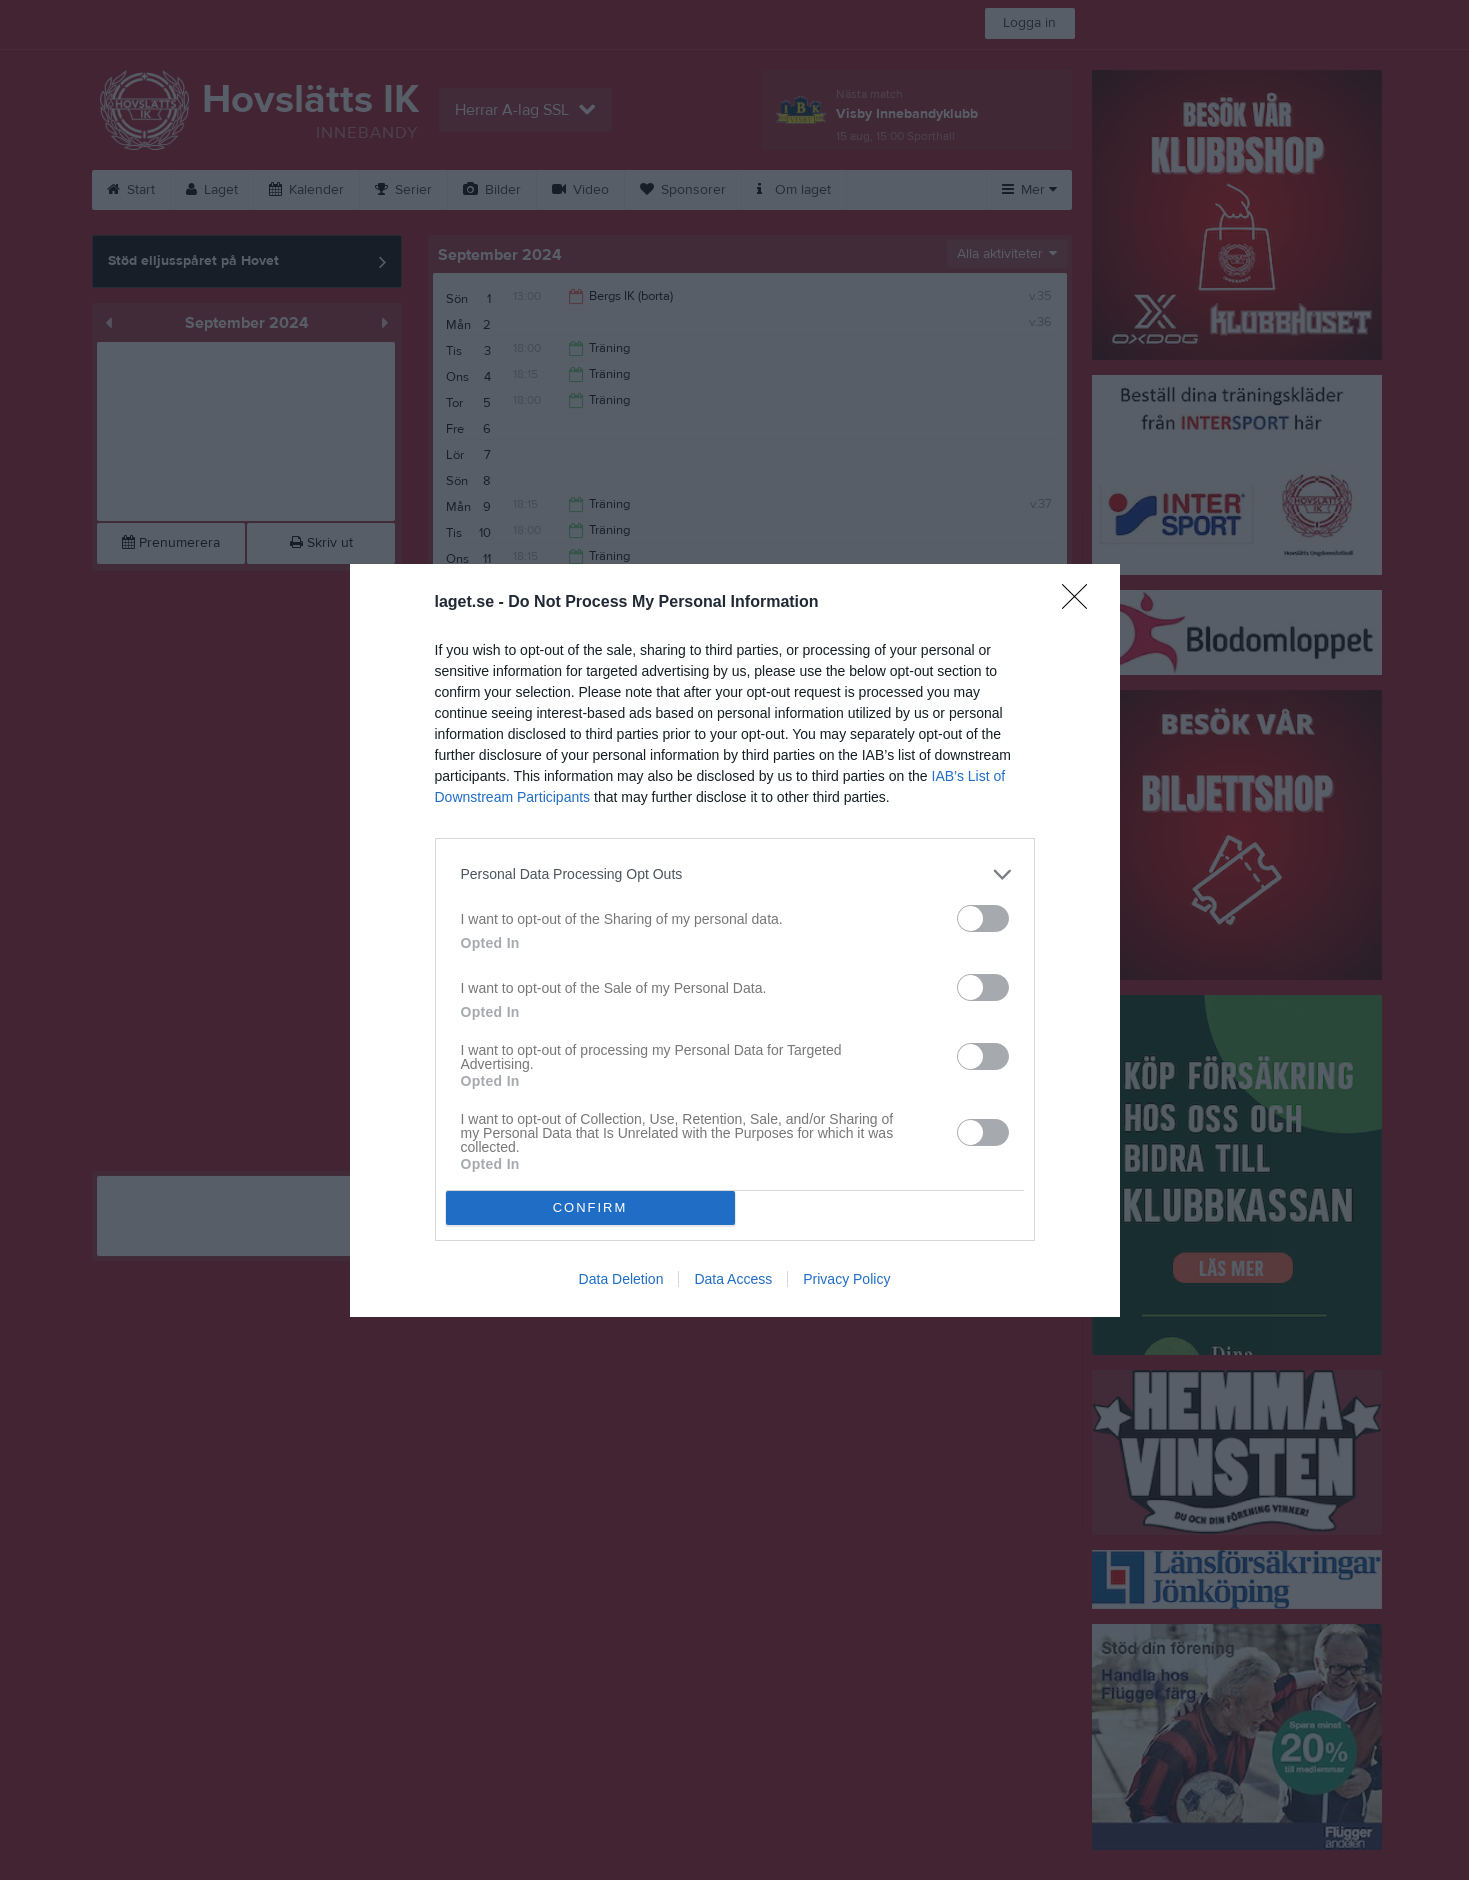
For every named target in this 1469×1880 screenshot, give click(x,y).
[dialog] (735, 940)
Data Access (733, 1279)
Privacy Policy (846, 1279)
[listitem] (735, 874)
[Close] (1081, 603)
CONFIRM (590, 1207)
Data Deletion (621, 1279)
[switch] (983, 918)
